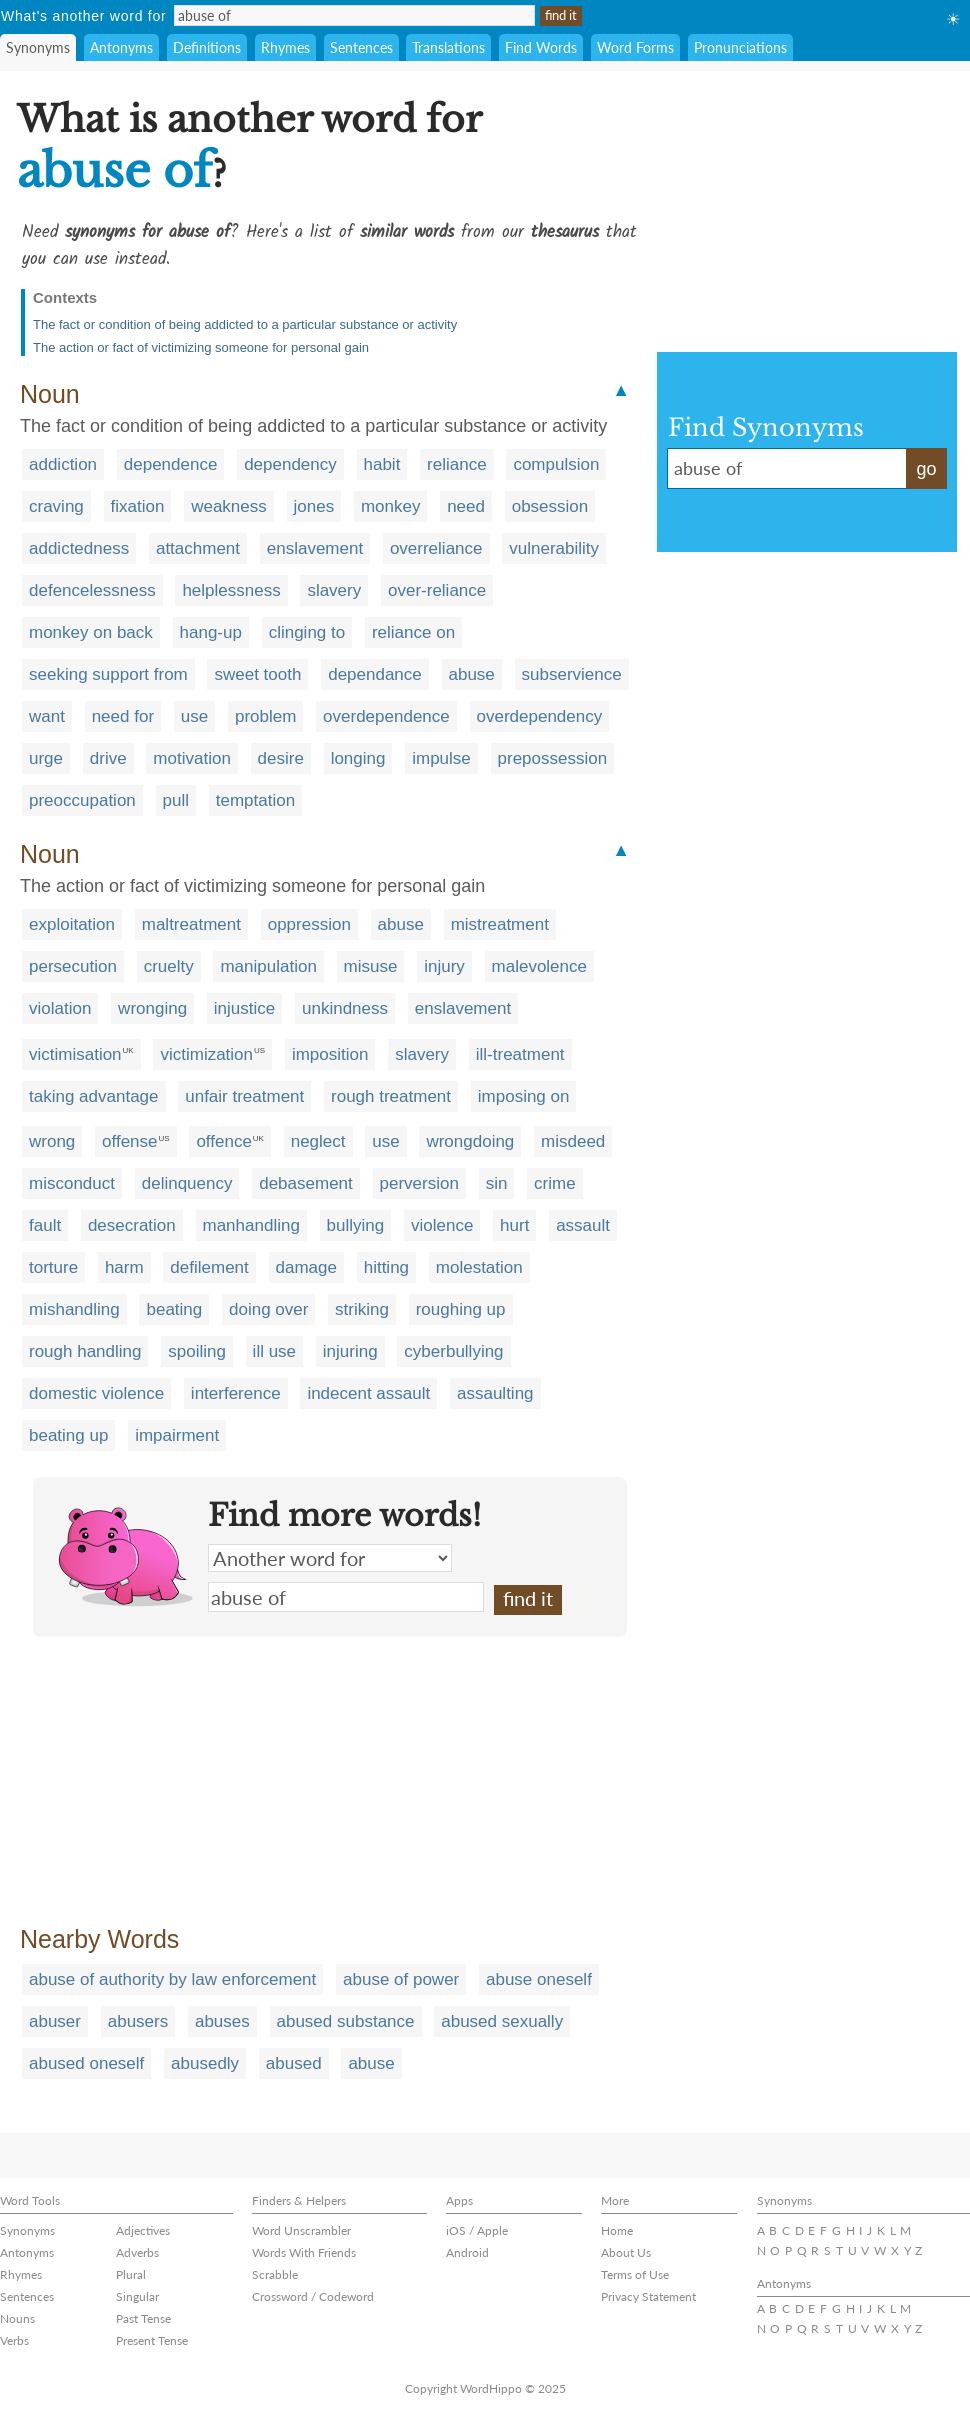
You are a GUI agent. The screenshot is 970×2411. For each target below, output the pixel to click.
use (194, 716)
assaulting (495, 1393)
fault (45, 1225)
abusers (138, 2021)
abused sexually (502, 2021)
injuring (350, 1351)
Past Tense (143, 2318)
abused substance (346, 2021)
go (926, 469)
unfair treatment (244, 1096)
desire (281, 758)
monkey (391, 506)
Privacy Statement (648, 2296)
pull (176, 800)
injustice (244, 1008)
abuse (472, 674)
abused (294, 2063)
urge (46, 758)
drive (108, 758)
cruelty (169, 966)
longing (358, 758)
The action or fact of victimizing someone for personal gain (201, 347)
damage (306, 1267)
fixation (138, 506)
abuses (222, 2021)
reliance (457, 464)
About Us (626, 2252)
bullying (356, 1225)
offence (223, 1141)
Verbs (14, 2340)
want (47, 716)
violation (60, 1008)
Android (467, 2252)
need (466, 506)
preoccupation (82, 800)
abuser (55, 2021)
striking (362, 1309)
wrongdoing (470, 1141)
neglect (318, 1141)
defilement (209, 1267)
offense (129, 1141)
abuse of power (401, 1979)
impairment (177, 1435)
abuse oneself (539, 1979)
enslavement (315, 548)
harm (124, 1267)
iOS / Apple (477, 2230)
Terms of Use (635, 2274)
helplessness (231, 590)
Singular (137, 2296)
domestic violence (96, 1393)
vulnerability (554, 548)
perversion (419, 1183)
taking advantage (94, 1096)
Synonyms (38, 47)
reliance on (413, 632)
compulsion (556, 464)
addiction (63, 464)
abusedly (205, 2063)
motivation (191, 758)
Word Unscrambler (301, 2230)
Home (617, 2230)
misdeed (573, 1141)
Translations (448, 47)
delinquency (187, 1183)
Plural (131, 2274)
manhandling (251, 1225)
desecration (132, 1225)
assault (583, 1225)
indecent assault (368, 1393)
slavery (334, 590)
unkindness (345, 1008)
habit (382, 464)
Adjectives (143, 2230)
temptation (255, 800)
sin (497, 1183)
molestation (479, 1267)
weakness (229, 506)
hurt (514, 1225)
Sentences (361, 47)
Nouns (17, 2318)
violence (442, 1225)
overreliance (436, 548)
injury (444, 966)
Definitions (207, 47)
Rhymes (285, 47)
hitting (386, 1267)
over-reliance (437, 590)
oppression (309, 924)
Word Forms (635, 47)
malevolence (539, 966)
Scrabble (275, 2274)
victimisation (75, 1054)
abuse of (346, 1597)
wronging (152, 1008)
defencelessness (92, 590)
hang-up (211, 632)
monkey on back (91, 632)
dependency (290, 464)
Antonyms (121, 47)
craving (56, 506)
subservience (572, 674)
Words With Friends (304, 2252)
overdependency (540, 716)
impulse (441, 758)
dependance (375, 674)
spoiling (197, 1351)
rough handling (85, 1351)
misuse (371, 966)
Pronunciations (740, 47)
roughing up (461, 1309)
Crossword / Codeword (313, 2296)
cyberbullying (453, 1351)
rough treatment (391, 1096)
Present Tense (152, 2340)
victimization (206, 1054)
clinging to (307, 632)
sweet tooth (257, 674)
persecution (73, 966)
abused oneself (86, 2063)
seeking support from (108, 674)
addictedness (79, 548)
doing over (268, 1309)
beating (174, 1309)
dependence (171, 464)
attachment (198, 548)
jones (314, 506)
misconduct (72, 1183)
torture (53, 1267)
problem (265, 716)
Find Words (541, 47)
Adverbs (137, 2252)
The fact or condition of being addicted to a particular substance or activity (245, 324)
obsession (550, 506)
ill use (274, 1351)
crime (555, 1183)
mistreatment (500, 924)
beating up (68, 1435)
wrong (52, 1141)
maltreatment (191, 924)
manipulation (268, 966)
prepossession (553, 758)
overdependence (386, 716)
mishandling (74, 1309)
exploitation (72, 924)
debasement (306, 1183)
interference (236, 1393)
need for (123, 716)
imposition (330, 1054)
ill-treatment (520, 1054)
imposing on (524, 1096)
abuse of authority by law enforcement (172, 1979)
